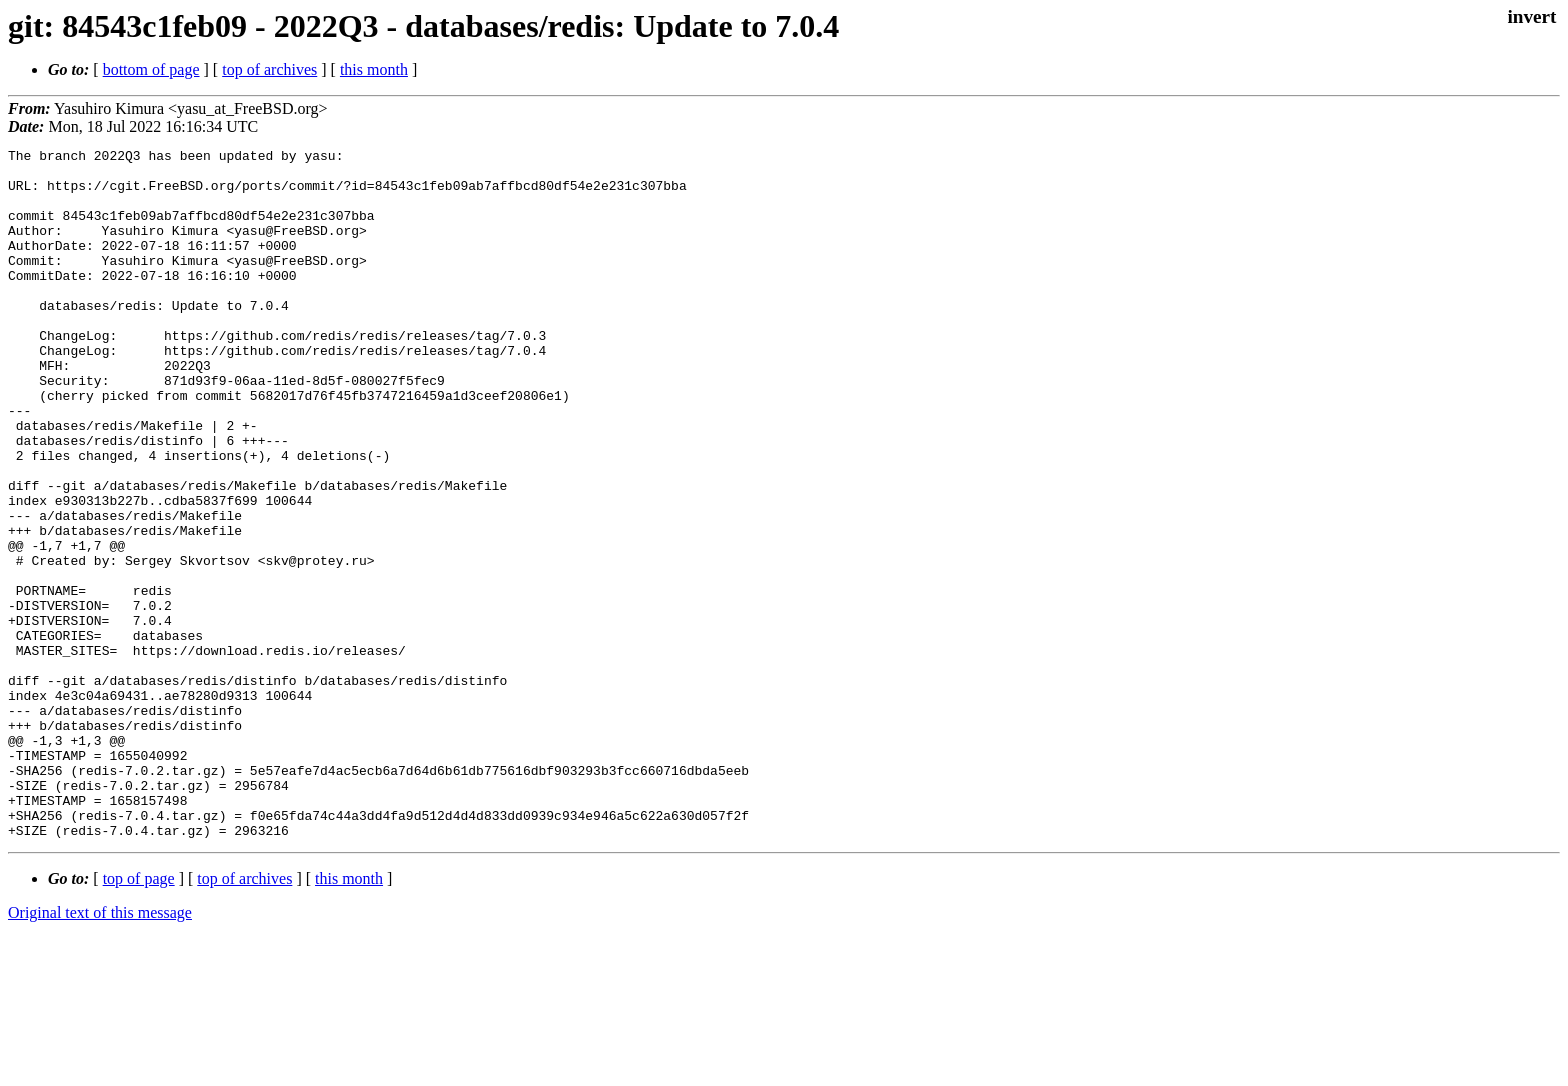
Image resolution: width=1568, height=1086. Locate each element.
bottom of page (151, 69)
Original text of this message (100, 1050)
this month (374, 69)
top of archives (269, 69)
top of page (139, 1016)
